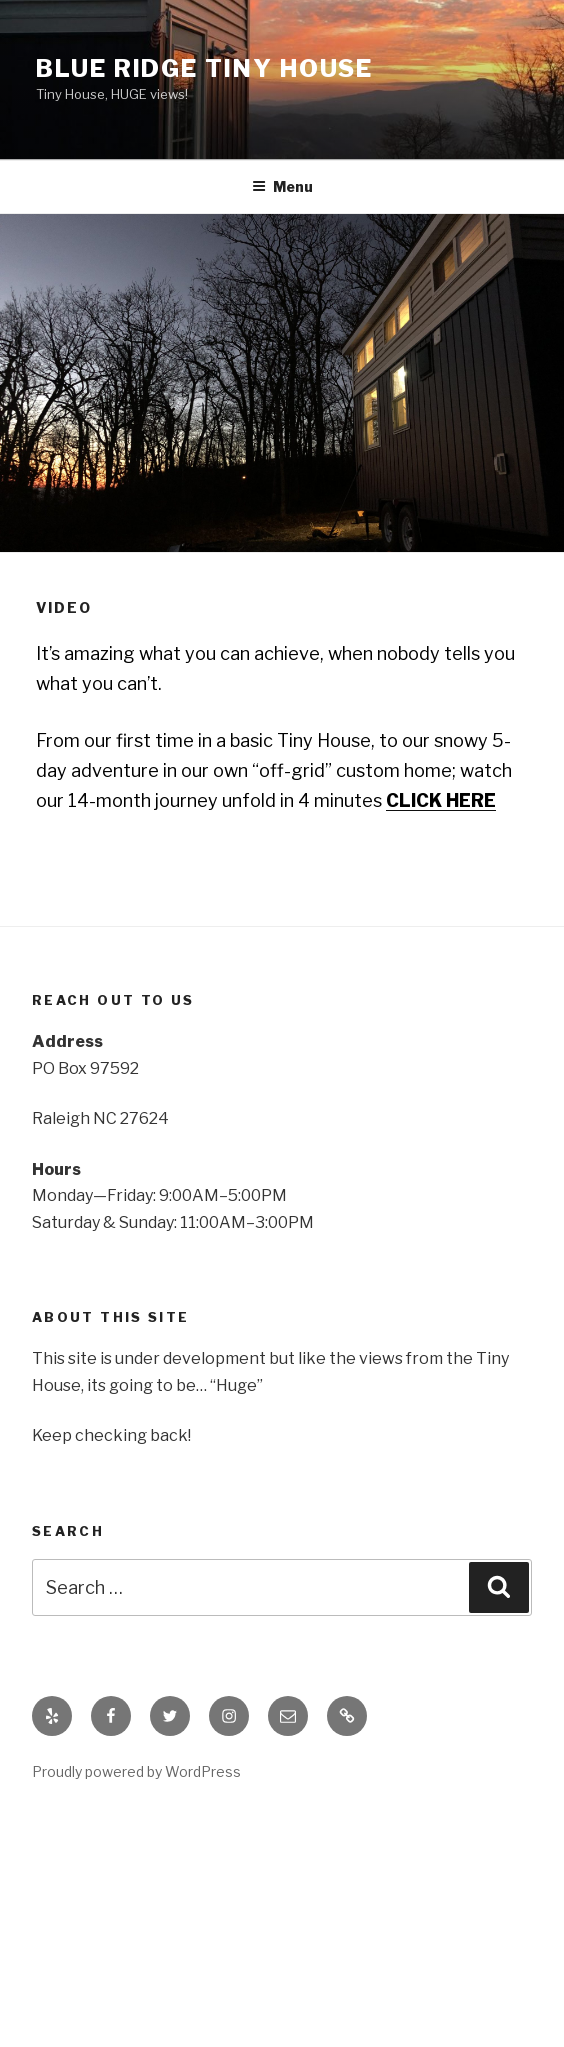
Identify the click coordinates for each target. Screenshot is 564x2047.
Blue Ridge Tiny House (204, 68)
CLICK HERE (441, 800)
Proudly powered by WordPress (136, 1771)
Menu (282, 186)
